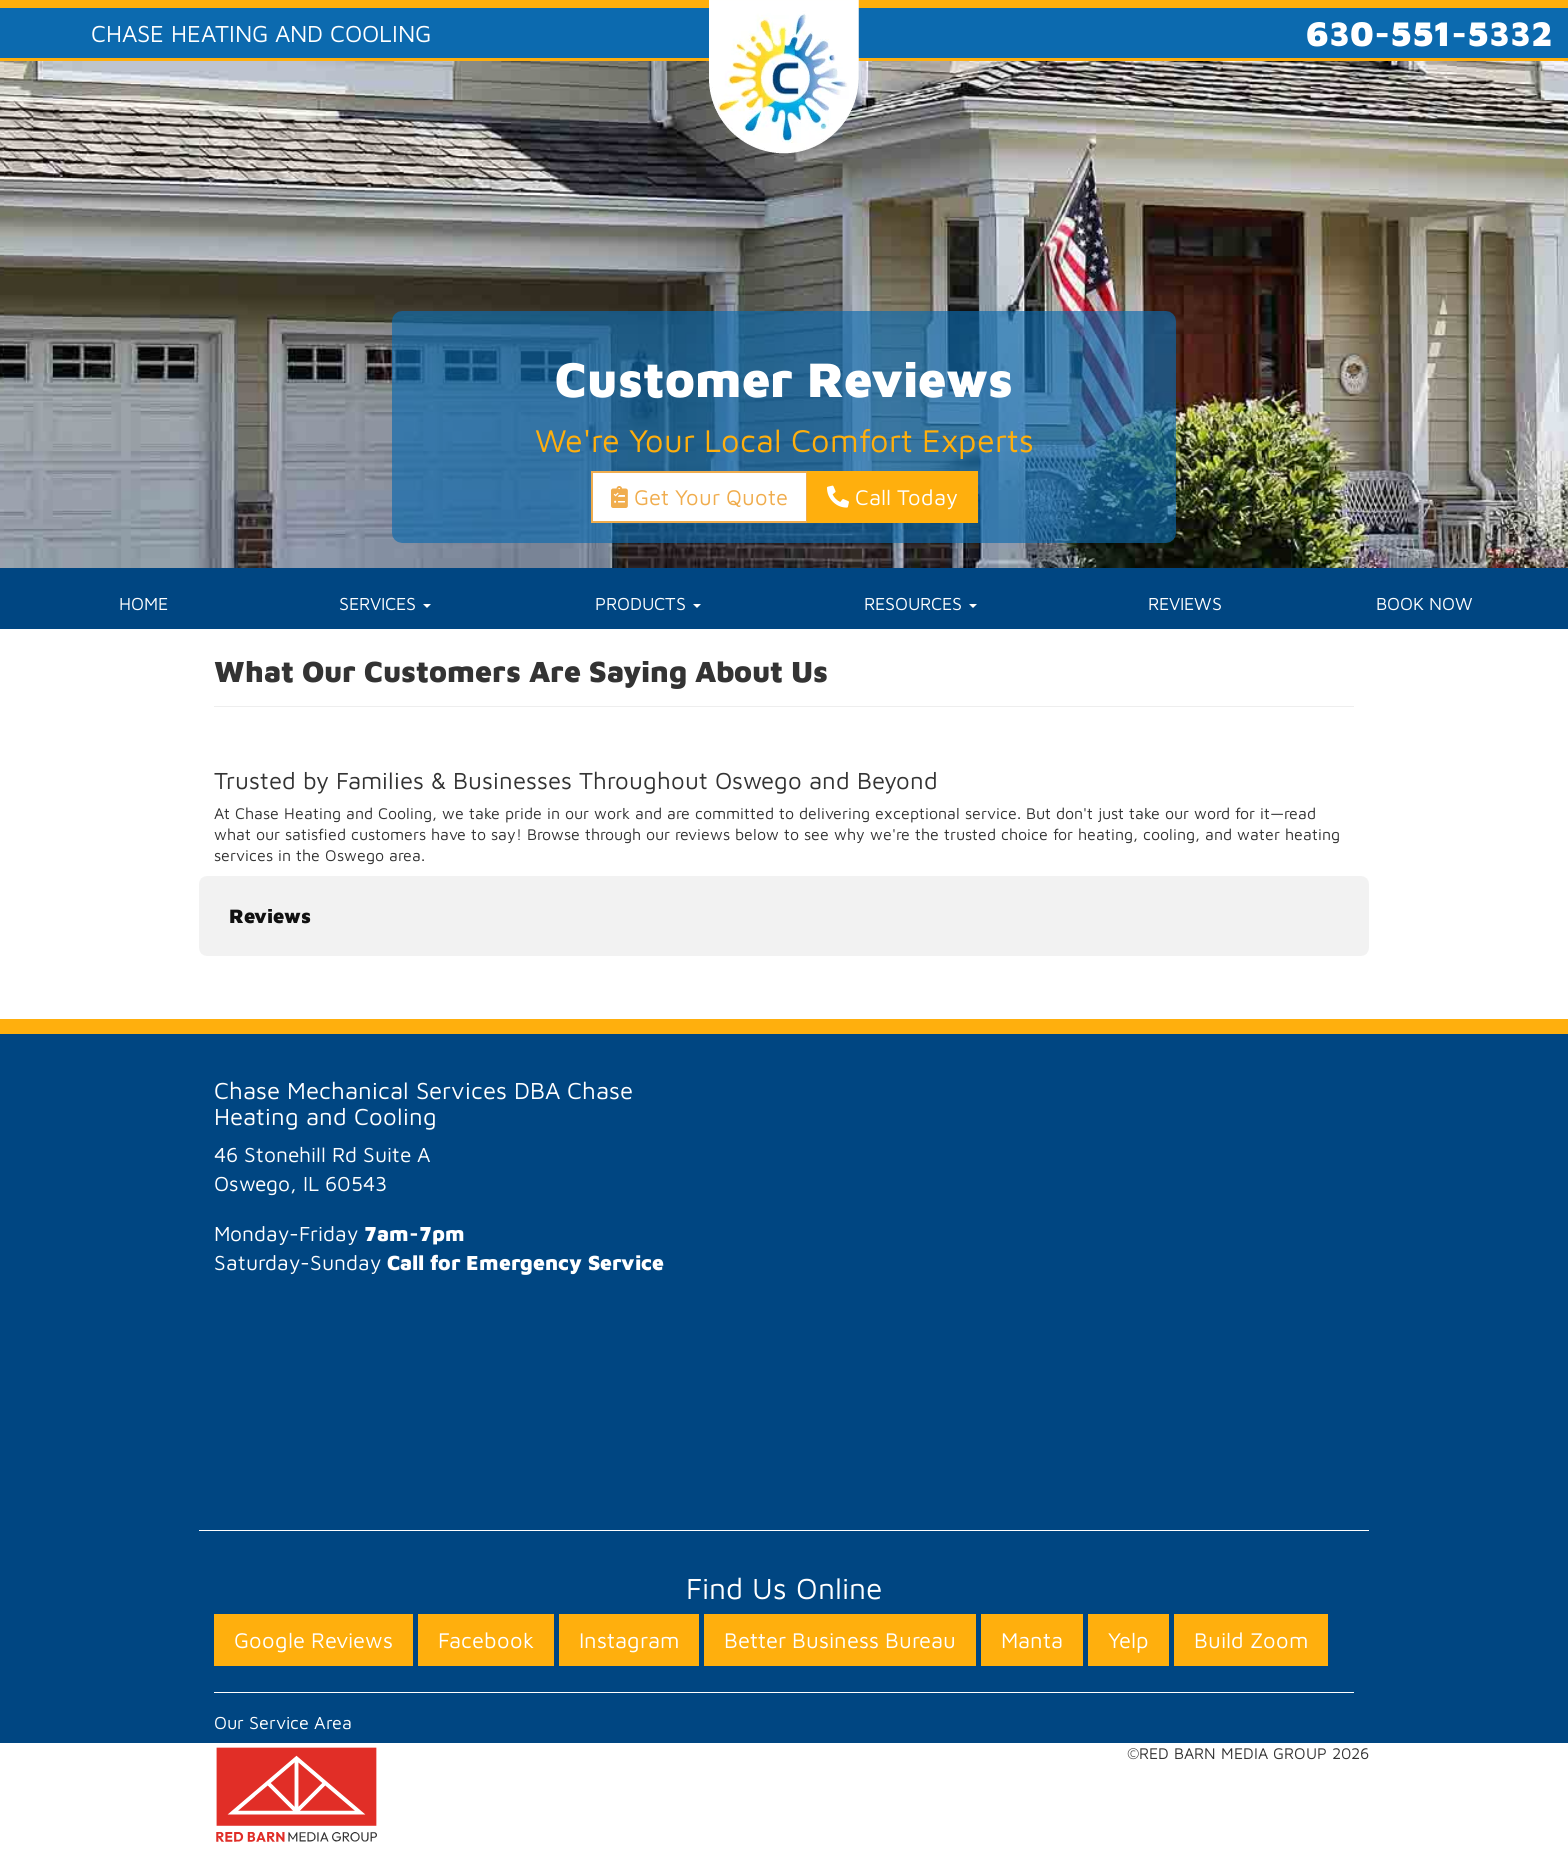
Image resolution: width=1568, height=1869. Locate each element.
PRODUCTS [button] (648, 603)
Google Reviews (313, 1640)
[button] (199, 976)
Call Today (892, 497)
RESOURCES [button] (920, 603)
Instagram (629, 1640)
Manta (1032, 1640)
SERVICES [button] (385, 603)
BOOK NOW (1424, 603)
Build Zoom (1251, 1640)
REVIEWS (1185, 603)
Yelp (1128, 1640)
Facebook (486, 1640)
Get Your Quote (699, 497)
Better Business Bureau (840, 1640)
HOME (143, 603)
